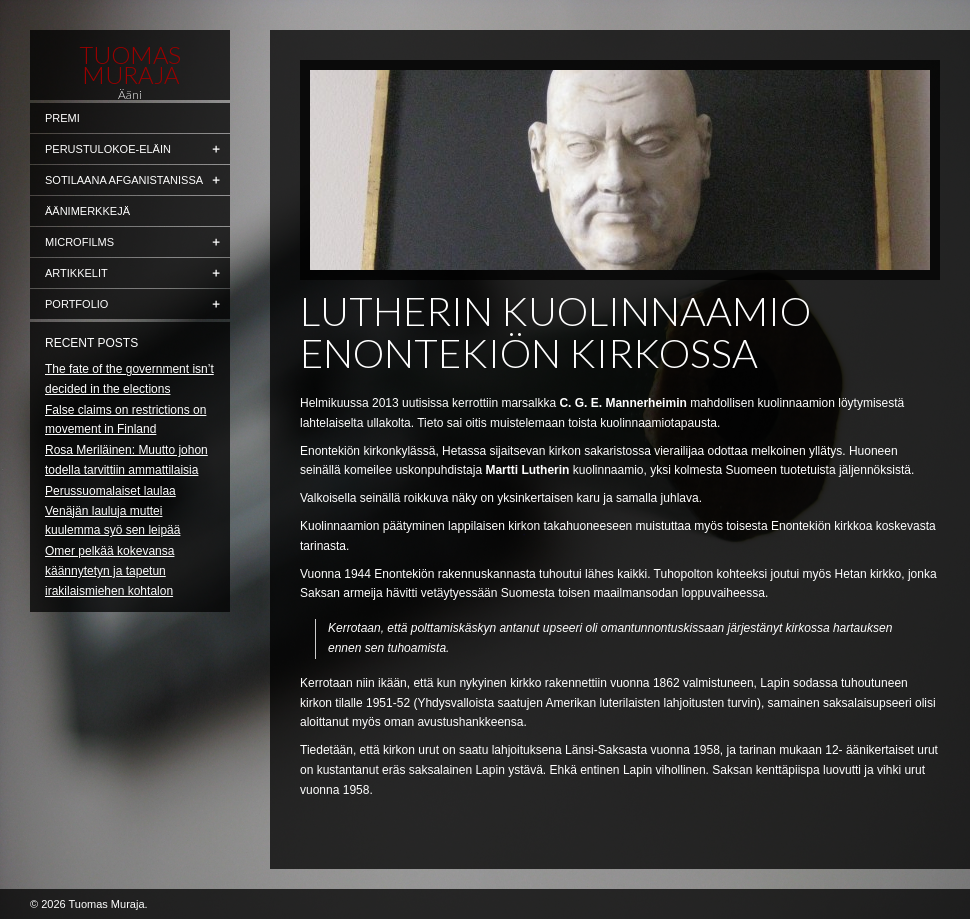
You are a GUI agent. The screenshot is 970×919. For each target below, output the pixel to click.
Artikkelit (76, 273)
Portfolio (76, 304)
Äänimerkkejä (87, 211)
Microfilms (79, 242)
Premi (62, 118)
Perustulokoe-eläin (108, 149)
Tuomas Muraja (130, 65)
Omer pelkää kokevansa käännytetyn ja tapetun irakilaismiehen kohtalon (109, 571)
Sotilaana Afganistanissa (124, 180)
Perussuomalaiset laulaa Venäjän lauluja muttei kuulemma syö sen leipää (112, 511)
